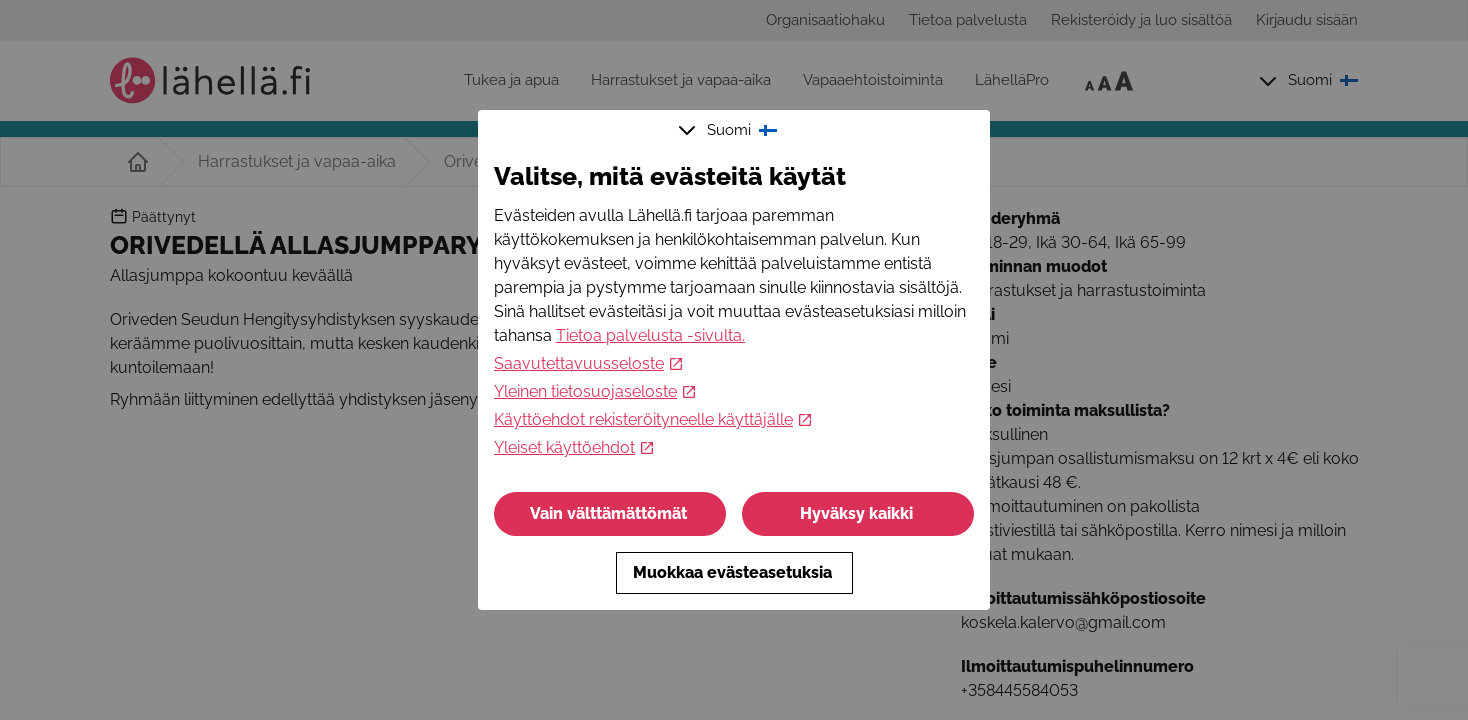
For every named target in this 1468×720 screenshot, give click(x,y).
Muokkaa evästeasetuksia (734, 572)
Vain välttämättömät (610, 513)
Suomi (730, 130)
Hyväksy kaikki (858, 513)
